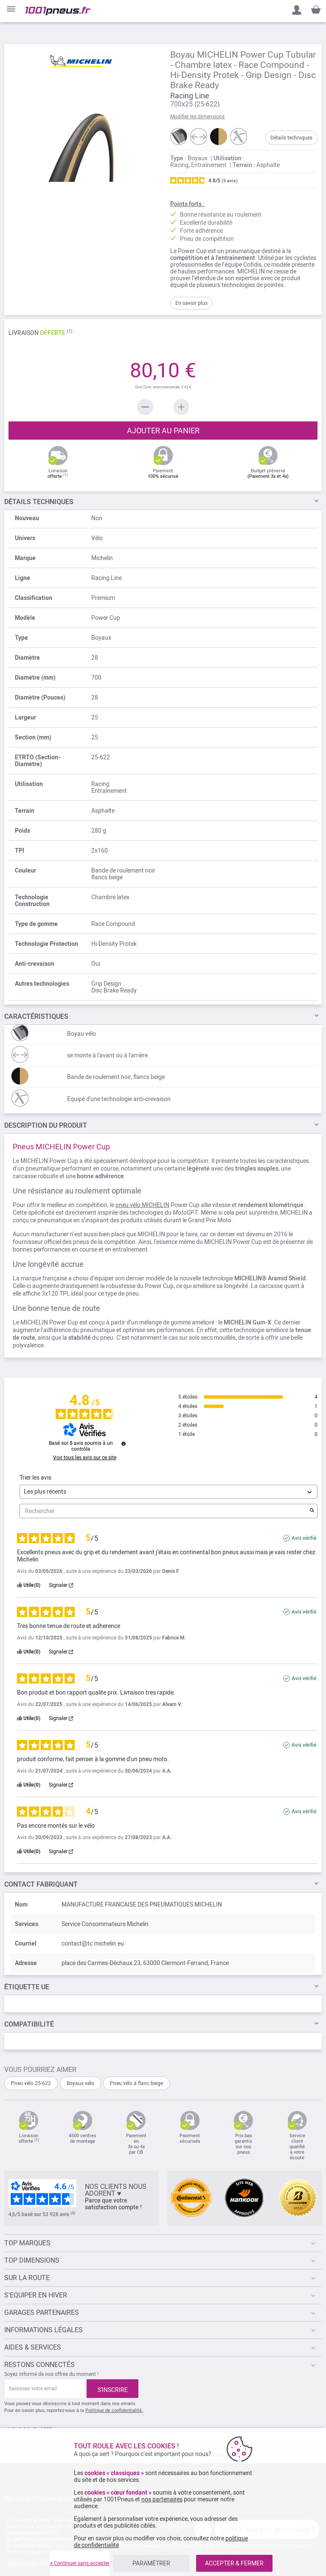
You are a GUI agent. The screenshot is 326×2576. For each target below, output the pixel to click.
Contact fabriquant (41, 1884)
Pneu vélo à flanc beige (136, 2083)
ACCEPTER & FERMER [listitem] (234, 2563)
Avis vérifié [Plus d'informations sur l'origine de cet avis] (304, 1538)
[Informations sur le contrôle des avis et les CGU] (123, 1443)
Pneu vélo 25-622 (31, 2083)
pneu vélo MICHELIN (142, 1205)
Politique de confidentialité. (114, 2410)
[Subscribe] (112, 2388)
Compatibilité (29, 2024)
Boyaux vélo (80, 2083)
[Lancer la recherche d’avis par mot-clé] (312, 1511)
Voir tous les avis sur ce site (84, 1458)
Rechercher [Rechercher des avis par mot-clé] (164, 1511)
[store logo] (57, 11)
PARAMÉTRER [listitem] (151, 2563)
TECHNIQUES (38, 502)
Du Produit (45, 1125)
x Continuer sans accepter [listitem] (80, 2563)
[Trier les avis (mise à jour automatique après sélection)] (169, 1492)
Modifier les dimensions (197, 117)
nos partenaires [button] (162, 2499)
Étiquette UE (26, 1987)
